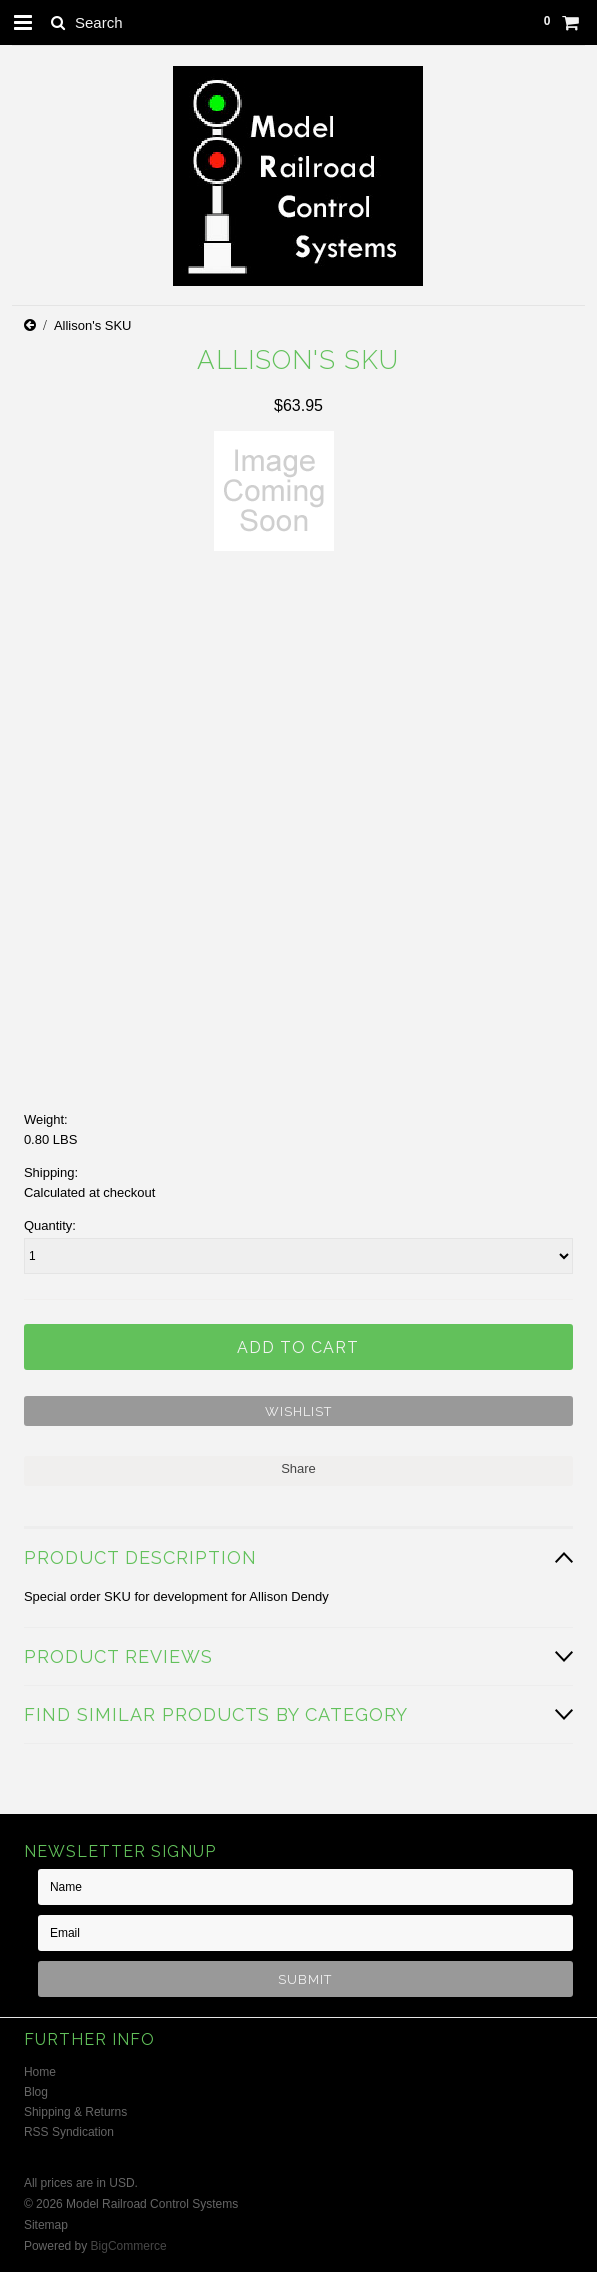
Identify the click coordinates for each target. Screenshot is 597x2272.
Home (40, 2072)
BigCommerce (129, 2246)
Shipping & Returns (75, 2112)
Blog (36, 2092)
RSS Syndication (69, 2132)
